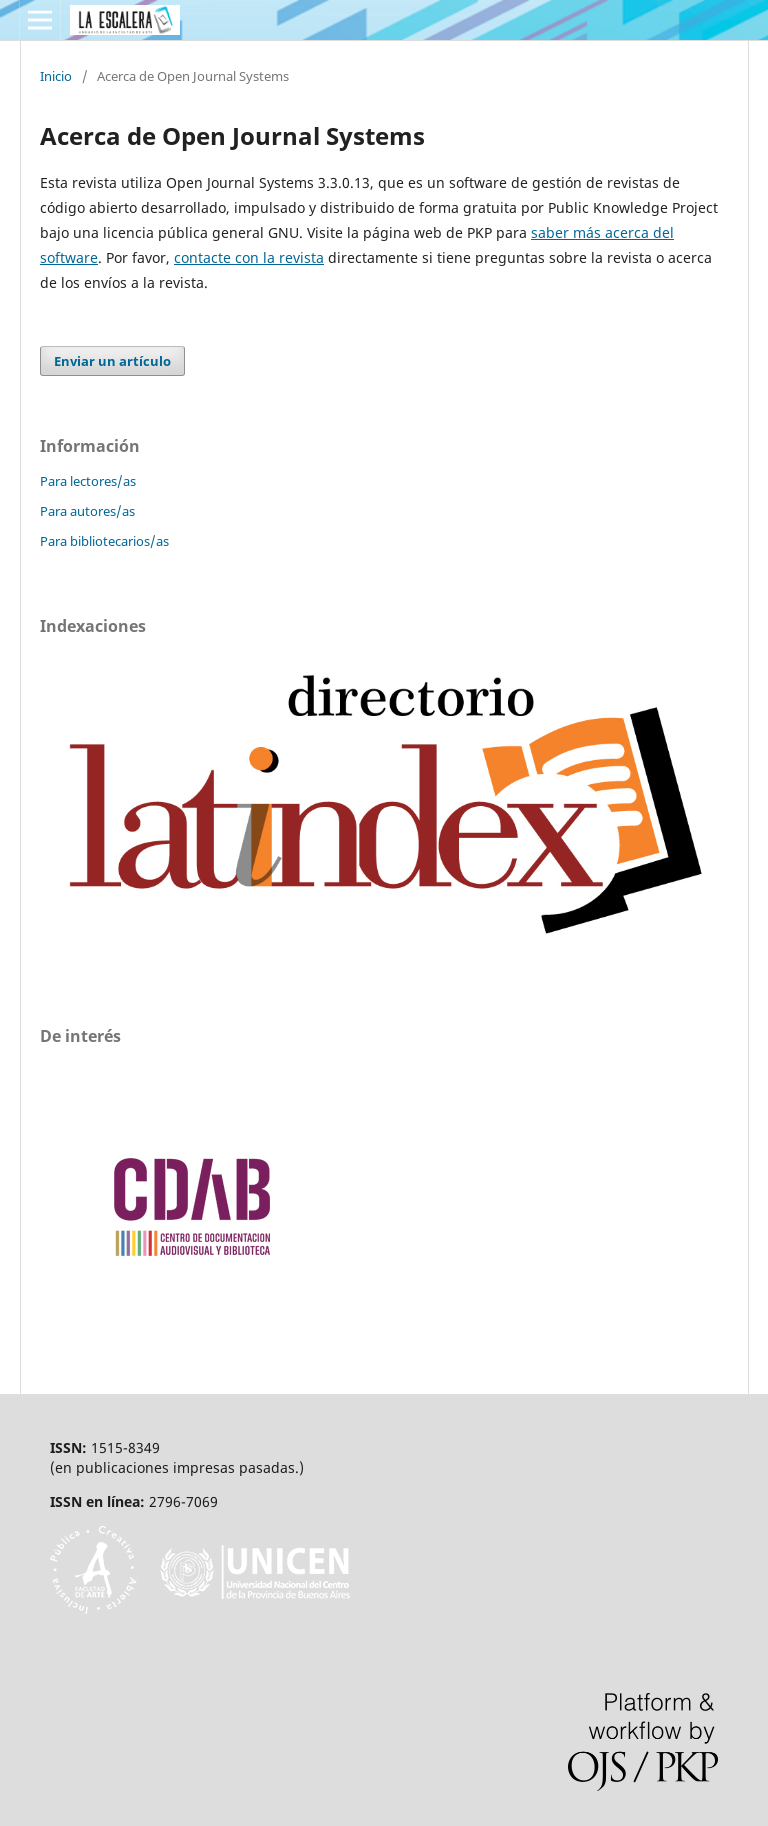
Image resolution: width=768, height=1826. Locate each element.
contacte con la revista (249, 257)
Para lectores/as (88, 481)
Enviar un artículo (112, 361)
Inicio (56, 76)
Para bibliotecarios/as (104, 541)
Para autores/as (87, 511)
